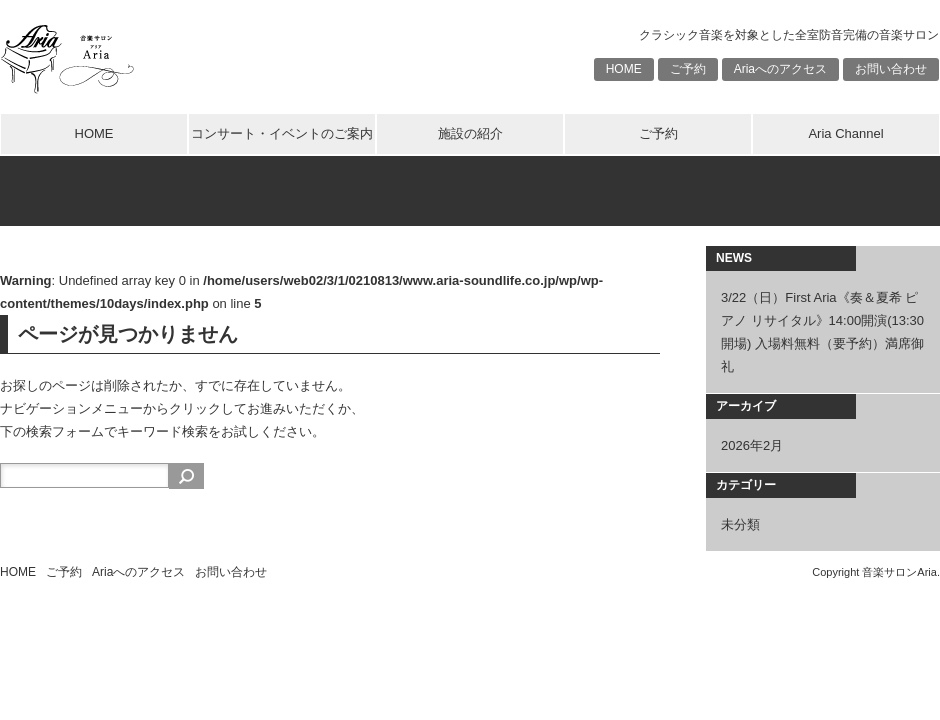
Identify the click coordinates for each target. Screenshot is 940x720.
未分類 (740, 524)
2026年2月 (752, 445)
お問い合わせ (891, 69)
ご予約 (688, 69)
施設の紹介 (470, 133)
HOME (624, 69)
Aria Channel (845, 133)
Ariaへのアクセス (780, 69)
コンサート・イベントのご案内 (282, 133)
